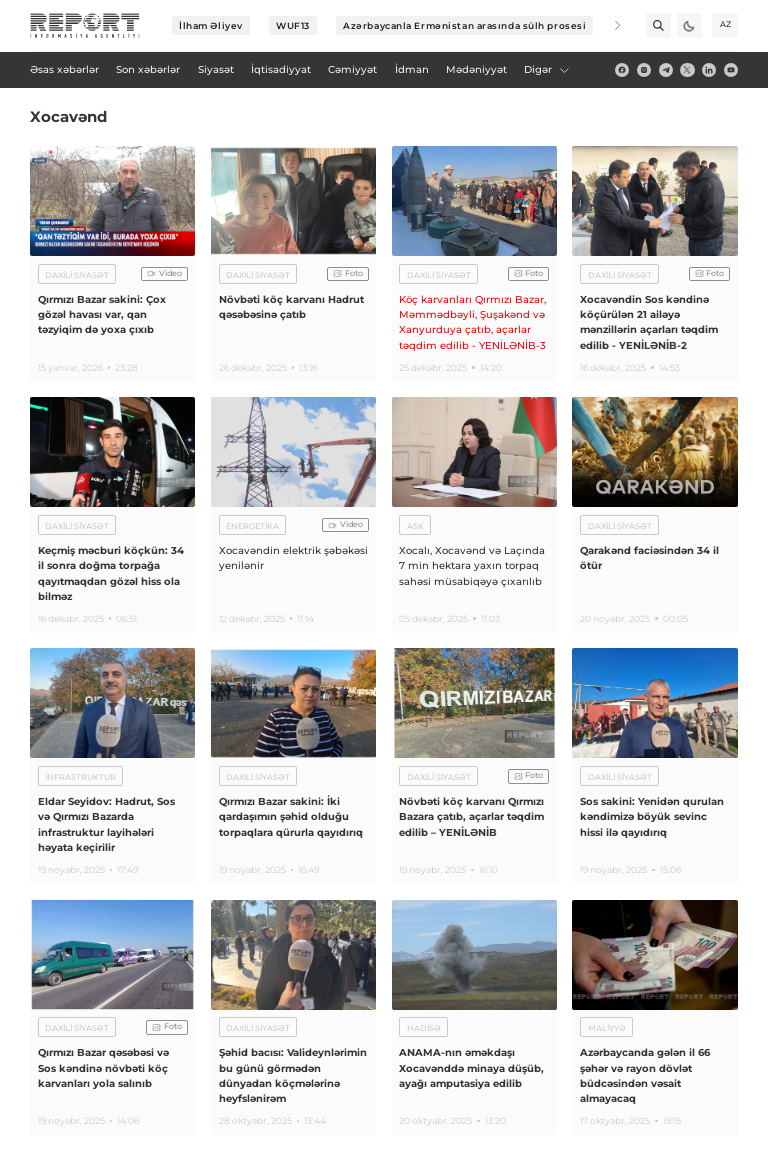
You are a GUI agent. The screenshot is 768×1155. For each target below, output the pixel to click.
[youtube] (731, 70)
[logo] (85, 26)
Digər (547, 69)
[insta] (644, 70)
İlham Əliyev (211, 25)
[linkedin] (709, 70)
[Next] (608, 25)
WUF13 (293, 25)
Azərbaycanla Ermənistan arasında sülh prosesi (464, 25)
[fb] (622, 70)
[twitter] (687, 70)
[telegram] (666, 70)
